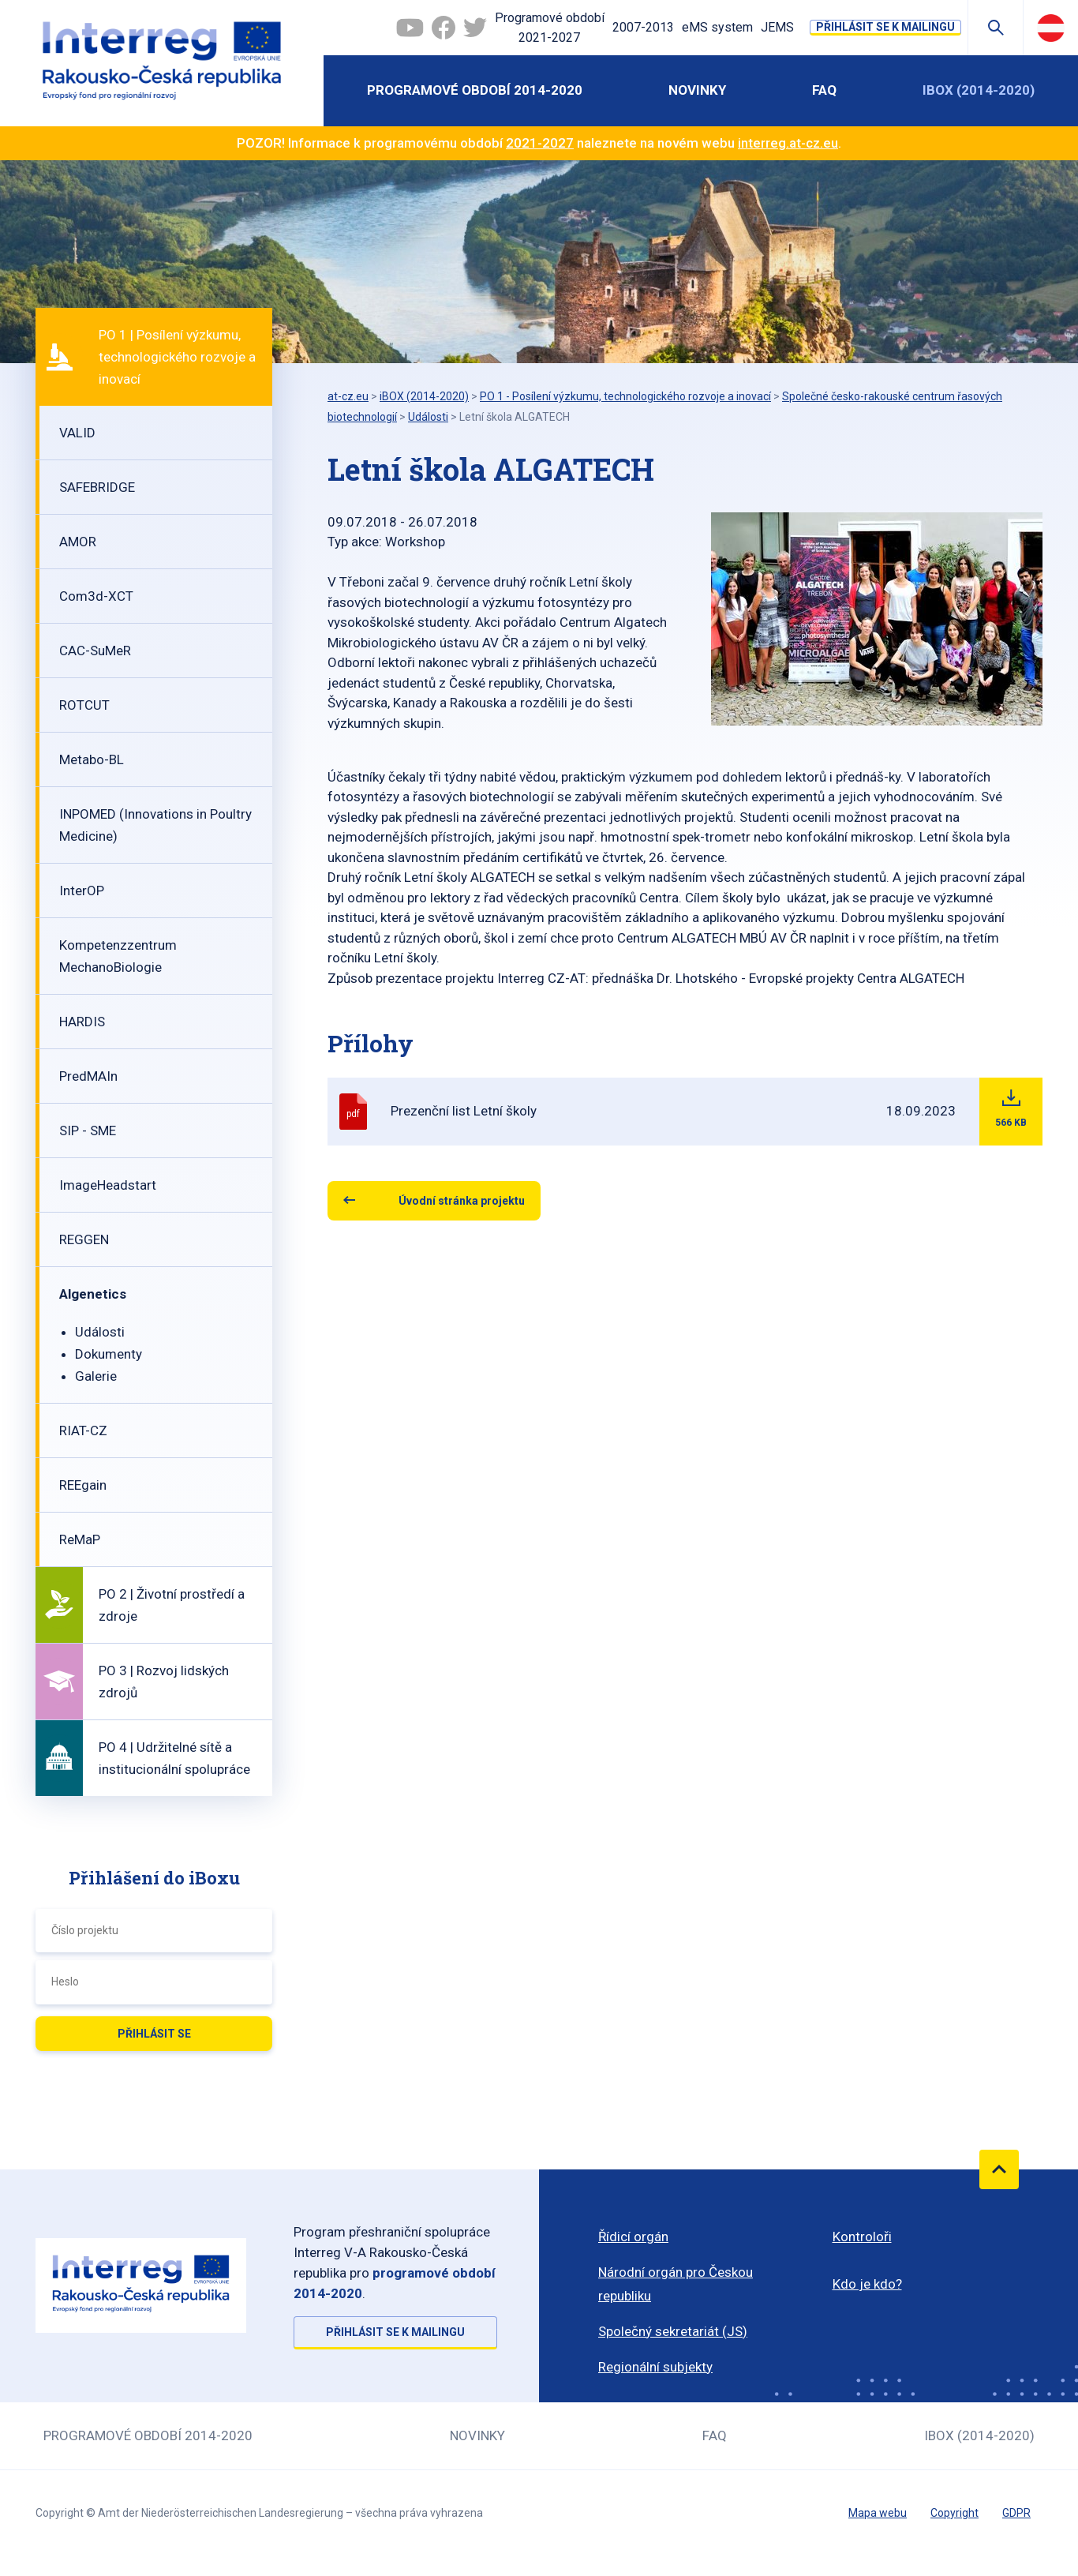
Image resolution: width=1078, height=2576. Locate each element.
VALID (77, 433)
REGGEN (84, 1239)
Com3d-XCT (96, 596)
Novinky (697, 90)
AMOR (77, 541)
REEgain (83, 1485)
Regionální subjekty (655, 2367)
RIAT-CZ (83, 1430)
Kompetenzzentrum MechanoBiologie (118, 956)
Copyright (954, 2513)
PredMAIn (88, 1076)
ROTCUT (84, 705)
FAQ (824, 90)
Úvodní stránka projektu (462, 1200)
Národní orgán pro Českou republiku (675, 2284)
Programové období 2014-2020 (474, 90)
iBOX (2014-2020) (979, 90)
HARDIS (82, 1021)
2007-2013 (643, 27)
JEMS (777, 27)
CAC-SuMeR (95, 650)
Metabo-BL (91, 759)
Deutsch (1051, 27)
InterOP (81, 890)
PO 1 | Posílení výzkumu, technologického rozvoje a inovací (177, 357)
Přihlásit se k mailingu (885, 27)
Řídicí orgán (633, 2236)
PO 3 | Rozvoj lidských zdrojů (164, 1681)
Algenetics (92, 1294)
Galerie (96, 1376)
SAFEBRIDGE (97, 487)
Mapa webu (877, 2513)
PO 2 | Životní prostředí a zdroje (172, 1605)
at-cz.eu (348, 396)
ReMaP (79, 1539)
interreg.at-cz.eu (788, 143)
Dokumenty (108, 1354)
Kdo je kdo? (867, 2284)
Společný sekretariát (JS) (672, 2331)
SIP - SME (87, 1130)
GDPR (1016, 2513)
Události (100, 1332)
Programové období (550, 29)
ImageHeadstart (107, 1185)
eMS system (717, 27)
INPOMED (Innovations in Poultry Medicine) (155, 825)
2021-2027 (540, 143)
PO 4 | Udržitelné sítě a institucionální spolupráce (174, 1758)
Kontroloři (862, 2236)
